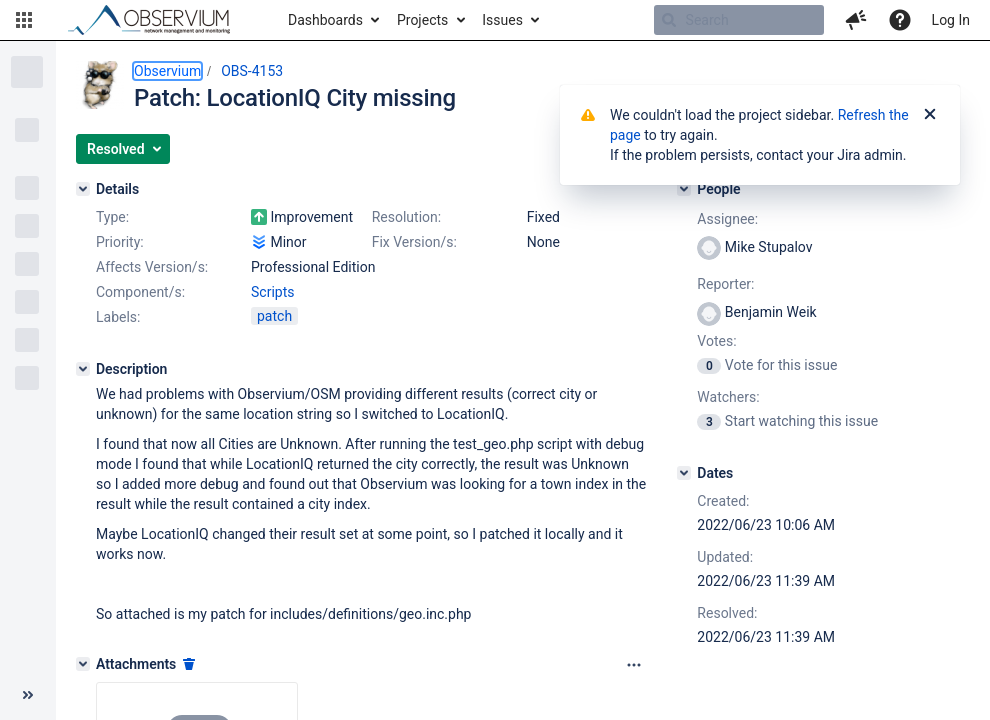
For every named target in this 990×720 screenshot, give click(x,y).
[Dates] (684, 473)
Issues (502, 20)
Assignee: (727, 219)
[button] (24, 20)
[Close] (930, 115)
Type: (112, 217)
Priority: (120, 242)
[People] (684, 189)
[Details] (83, 189)
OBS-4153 (252, 71)
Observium (167, 71)
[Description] (83, 369)
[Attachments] (83, 664)
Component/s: (140, 292)
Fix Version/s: (414, 242)
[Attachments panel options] (634, 665)
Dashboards (325, 20)
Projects (422, 20)
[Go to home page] (158, 20)
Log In (951, 20)
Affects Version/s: (152, 267)
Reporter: (725, 284)
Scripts (272, 292)
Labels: (118, 317)
